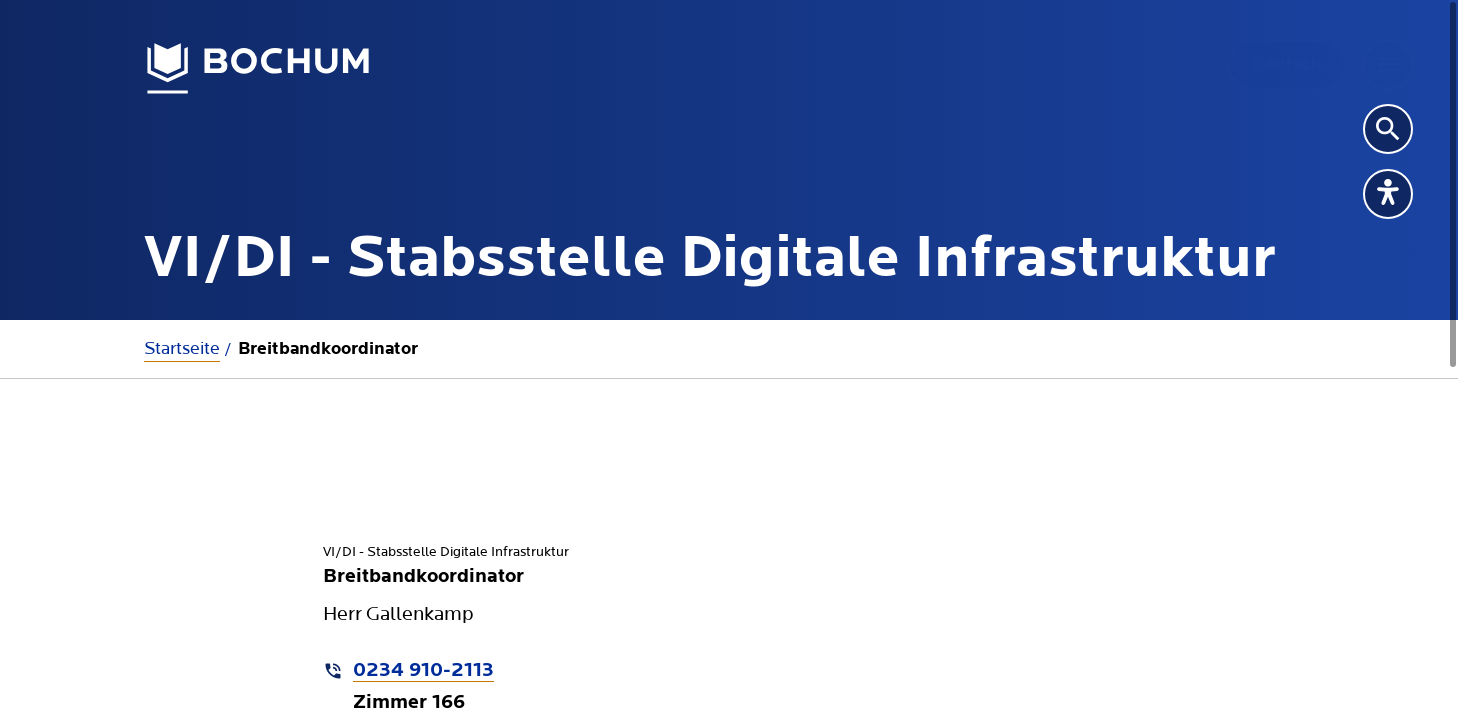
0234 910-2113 (423, 671)
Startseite (182, 348)
